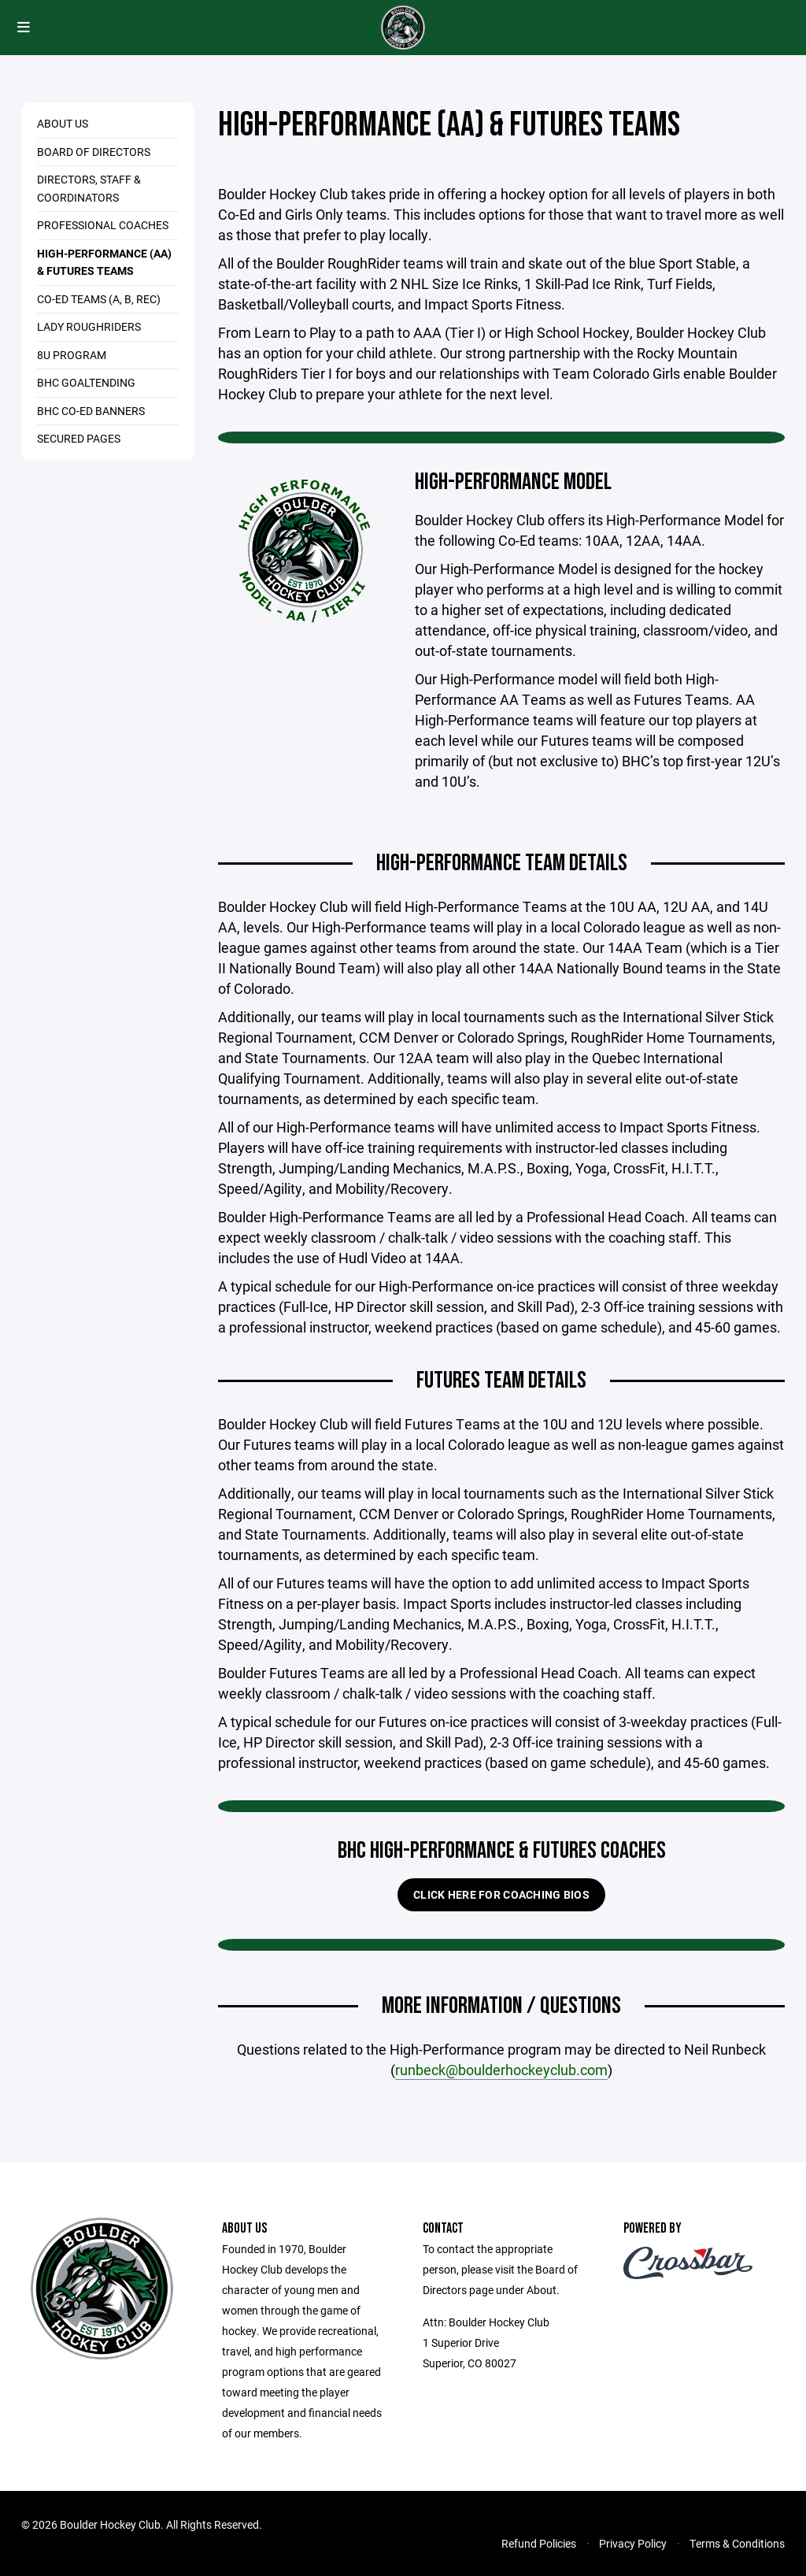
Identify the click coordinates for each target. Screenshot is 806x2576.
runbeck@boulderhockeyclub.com (501, 2069)
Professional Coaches (102, 224)
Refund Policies (538, 2543)
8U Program (71, 354)
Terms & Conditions (737, 2543)
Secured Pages (78, 438)
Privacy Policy (633, 2543)
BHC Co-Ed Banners (91, 410)
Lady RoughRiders (89, 326)
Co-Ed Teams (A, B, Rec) (99, 298)
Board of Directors (93, 151)
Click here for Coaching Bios (501, 1894)
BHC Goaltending (86, 382)
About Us (62, 123)
